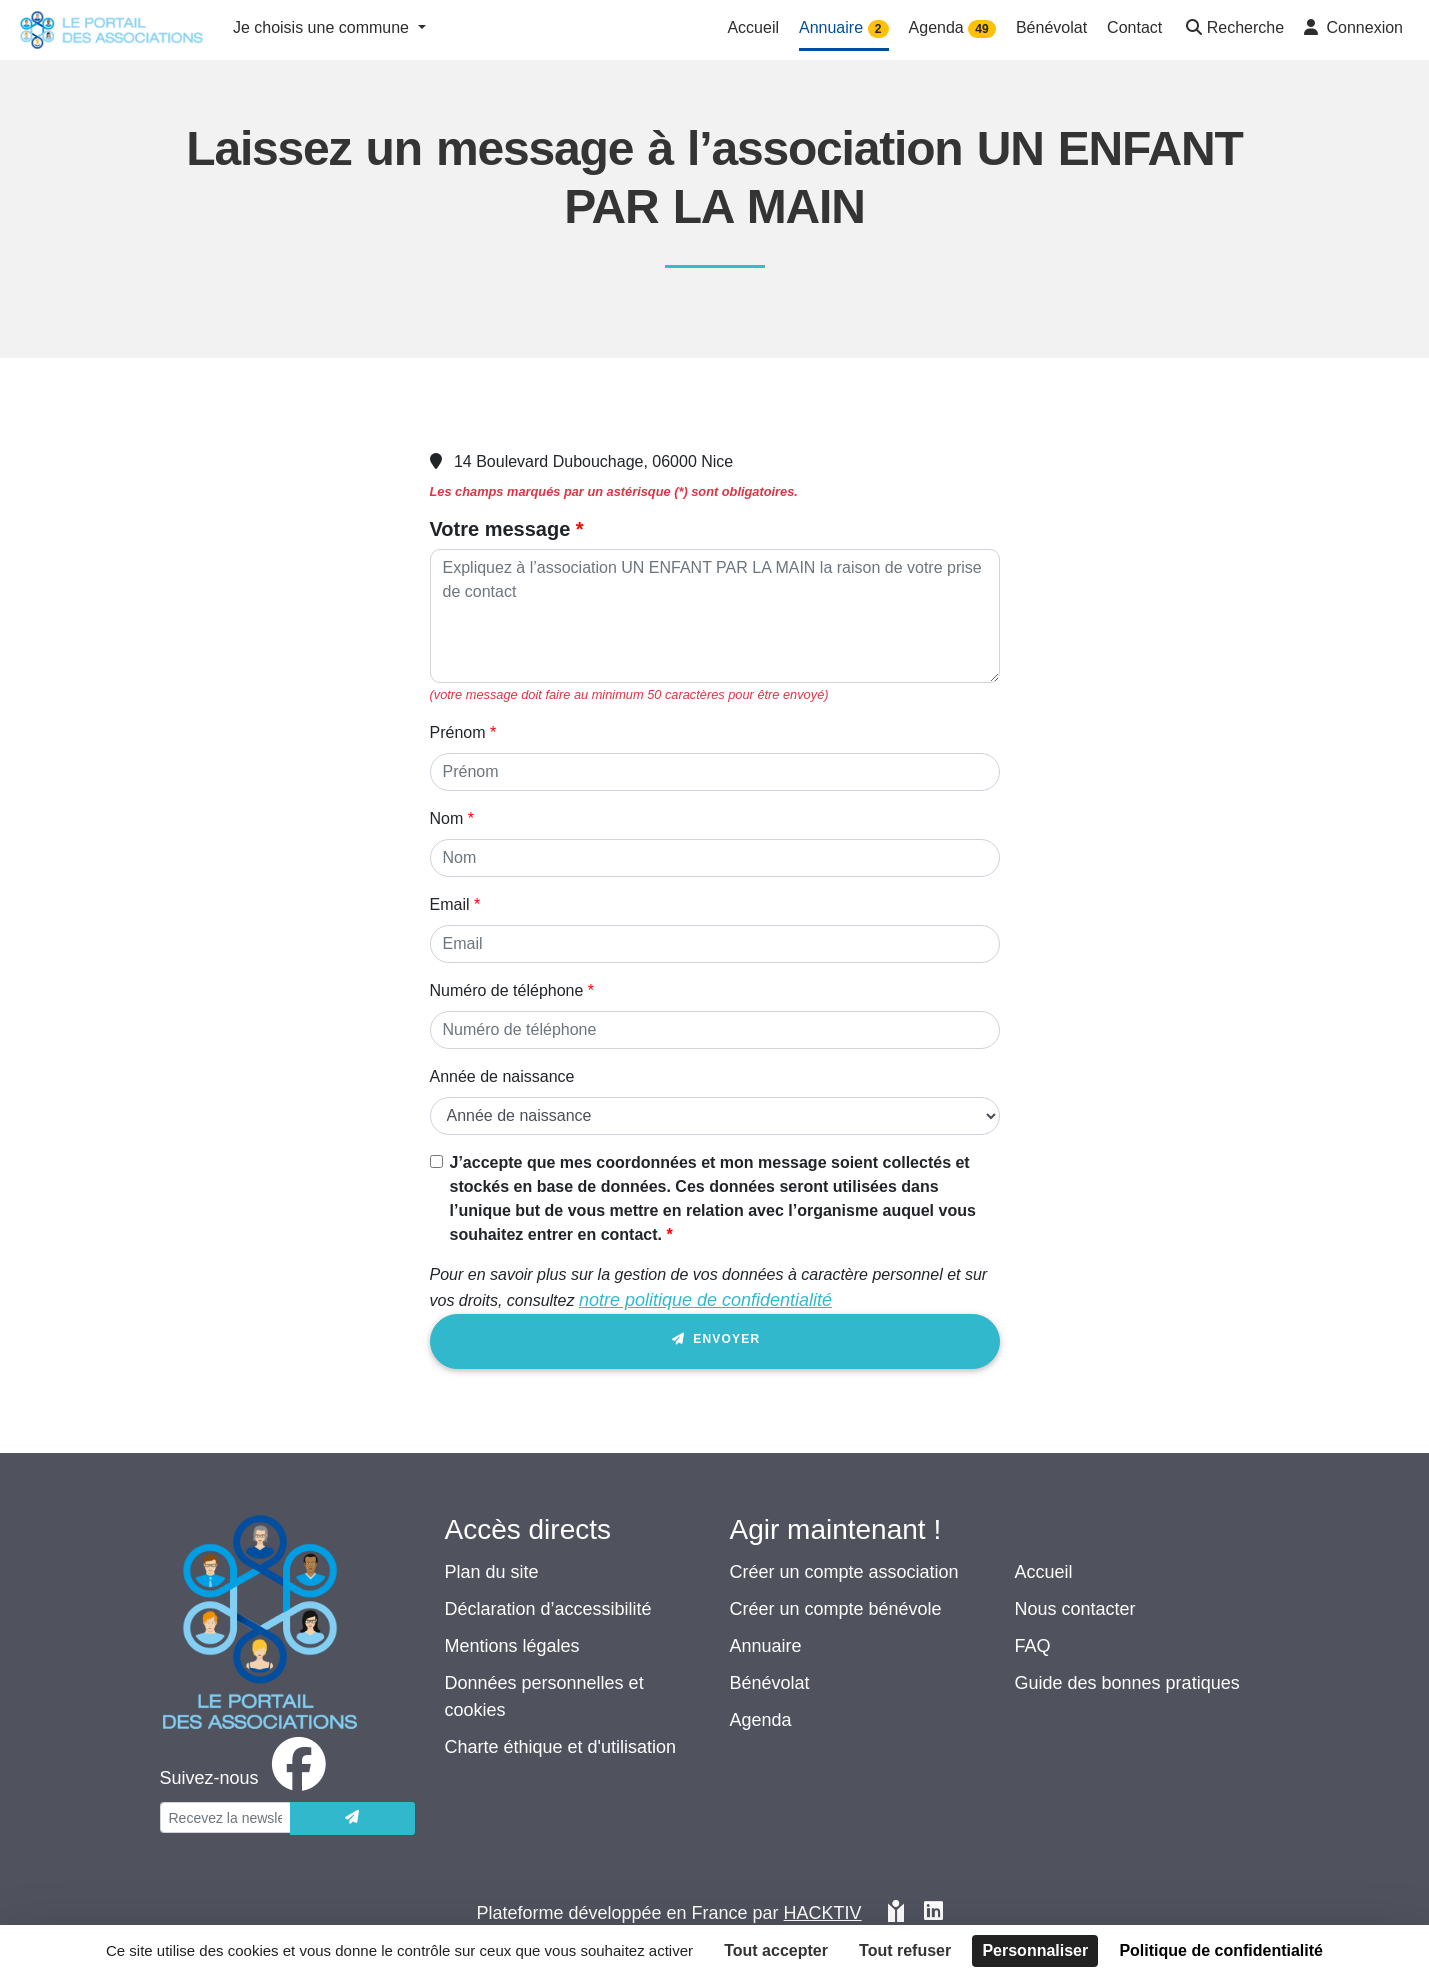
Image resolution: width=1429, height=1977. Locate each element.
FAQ (1033, 1646)
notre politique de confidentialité (705, 1300)
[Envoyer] (352, 1818)
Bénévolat (770, 1683)
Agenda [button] (952, 28)
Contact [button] (1134, 27)
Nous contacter (1075, 1609)
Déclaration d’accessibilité (548, 1609)
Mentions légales (512, 1646)
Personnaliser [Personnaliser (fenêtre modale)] (1035, 1950)
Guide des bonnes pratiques (1127, 1683)
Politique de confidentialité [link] (1221, 1950)
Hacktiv (823, 1913)
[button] (1233, 29)
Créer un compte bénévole (836, 1609)
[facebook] (247, 1778)
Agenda (761, 1720)
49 (981, 29)
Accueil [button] (753, 27)
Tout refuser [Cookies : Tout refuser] (905, 1950)
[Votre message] (715, 616)
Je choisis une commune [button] (323, 27)
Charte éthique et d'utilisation (561, 1747)
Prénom (458, 732)
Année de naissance (502, 1076)
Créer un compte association (844, 1572)
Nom (447, 818)
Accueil (1044, 1572)
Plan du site (492, 1572)
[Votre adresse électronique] (225, 1817)
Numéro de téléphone (507, 990)
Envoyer (715, 1342)
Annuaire (766, 1646)
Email (450, 904)
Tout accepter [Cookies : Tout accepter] (776, 1950)
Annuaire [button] (844, 28)
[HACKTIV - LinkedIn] (933, 1913)
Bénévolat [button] (1051, 27)
